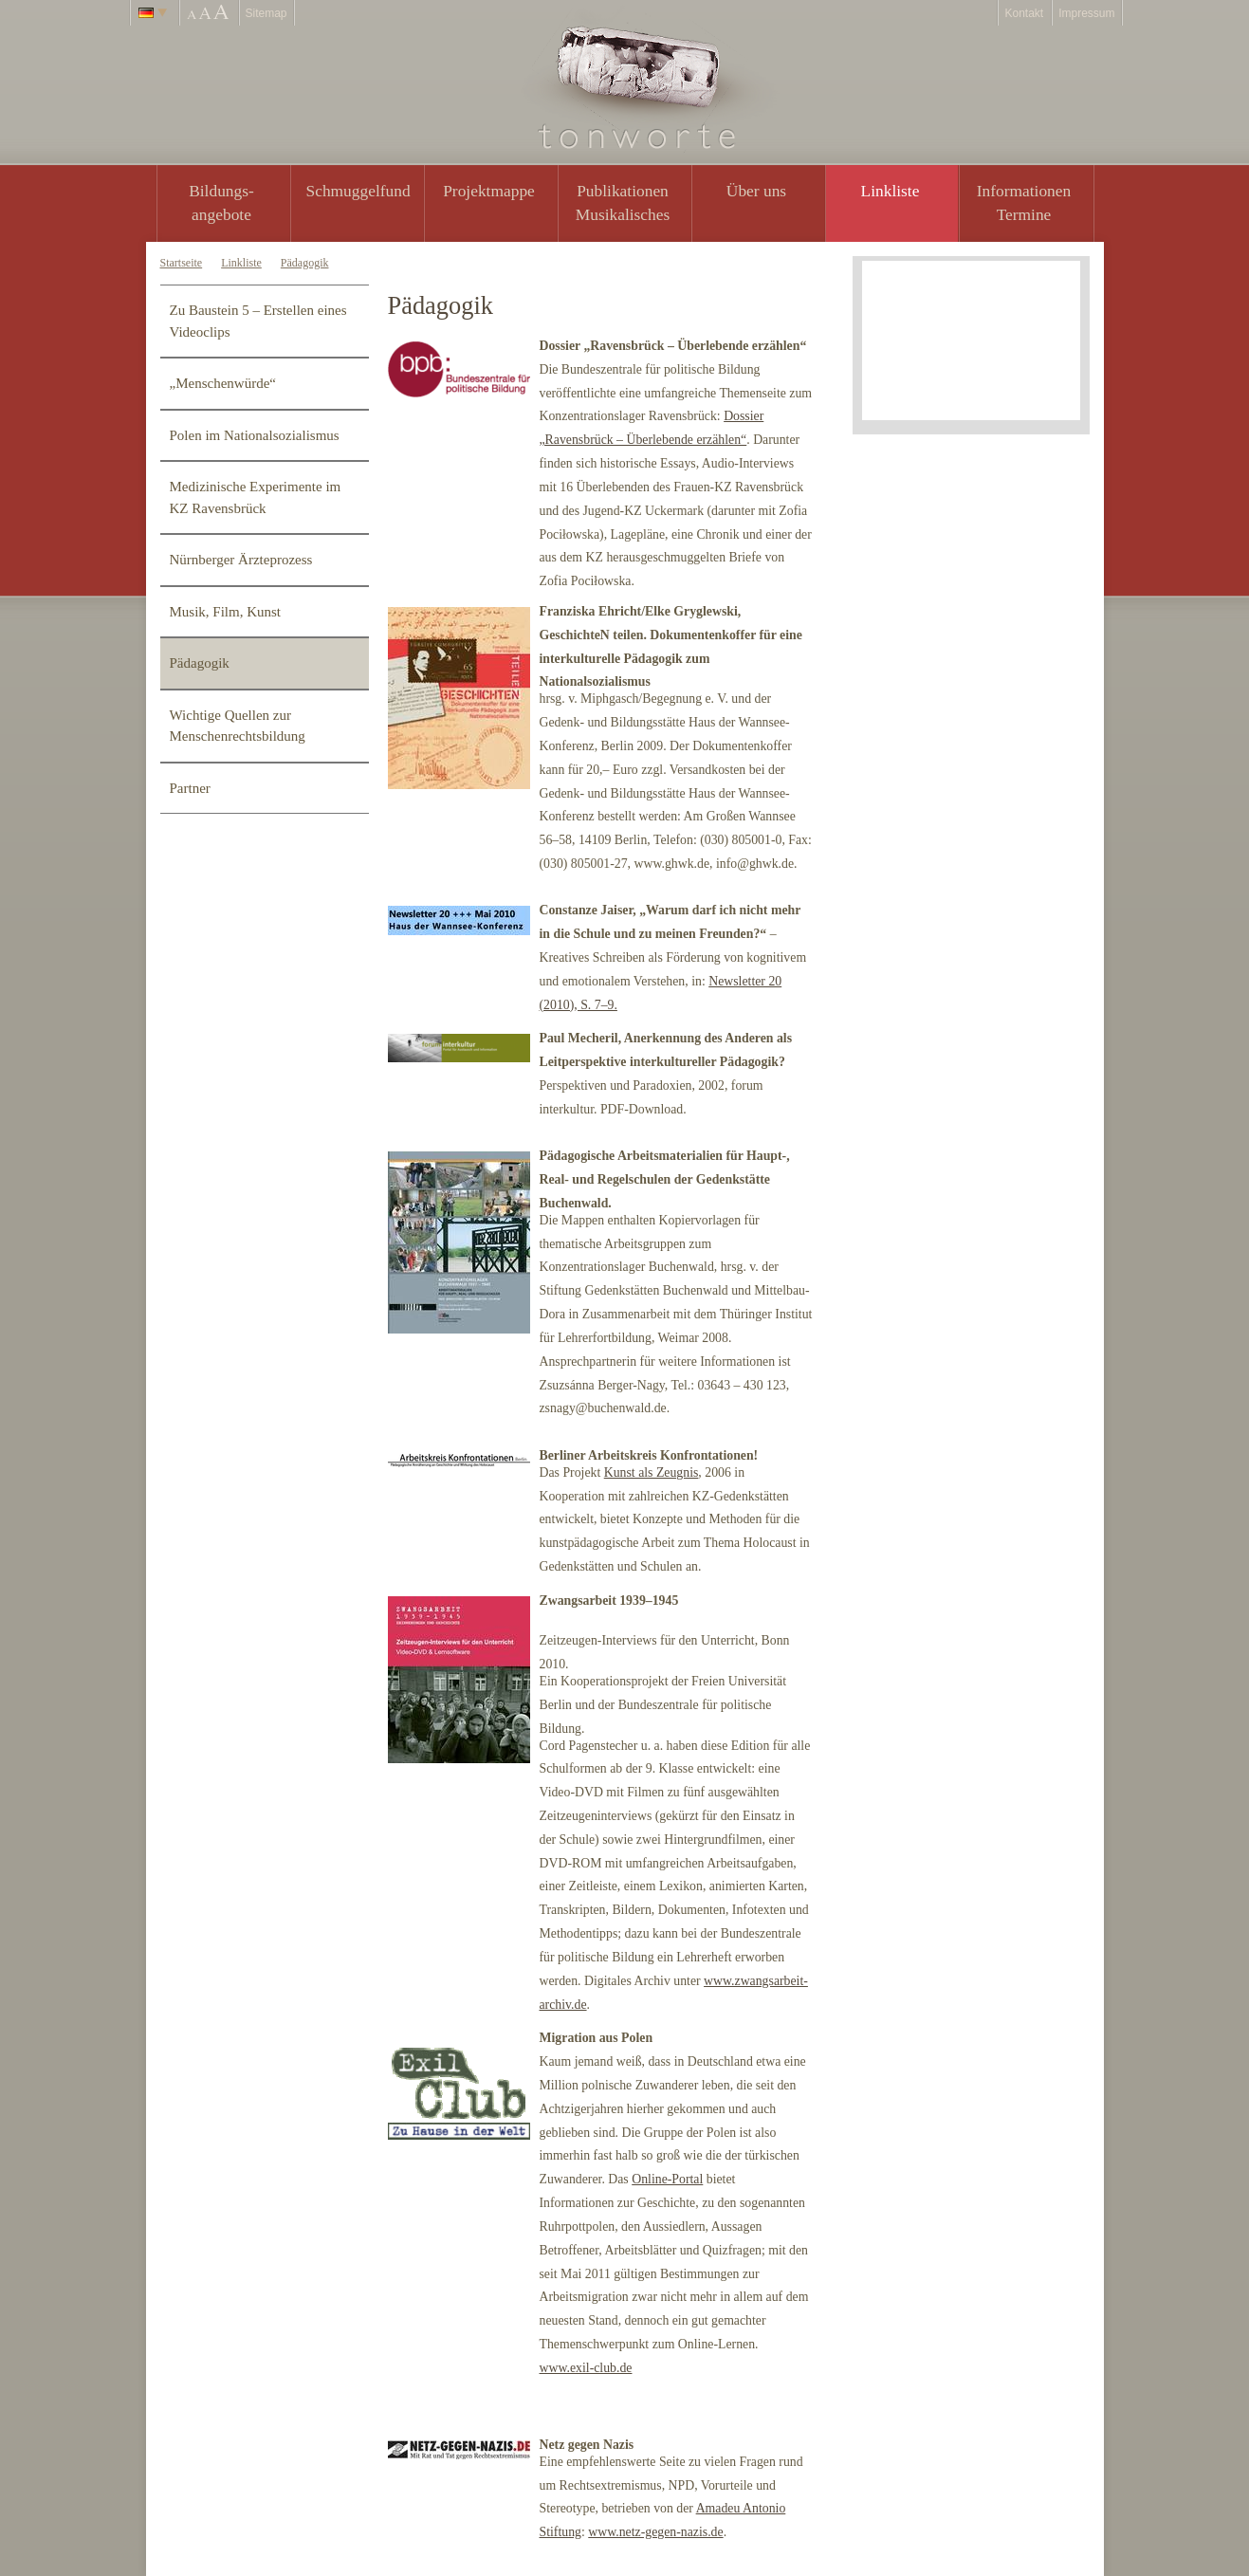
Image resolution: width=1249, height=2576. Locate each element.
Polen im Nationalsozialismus (255, 435)
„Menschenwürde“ (223, 383)
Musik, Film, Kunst (226, 611)
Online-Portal (667, 2179)
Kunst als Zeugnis (651, 1472)
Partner (190, 788)
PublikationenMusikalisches (623, 202)
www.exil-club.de (586, 2368)
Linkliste (890, 190)
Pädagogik (305, 262)
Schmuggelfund (358, 190)
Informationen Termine (1024, 202)
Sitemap (266, 13)
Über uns (756, 190)
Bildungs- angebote (221, 202)
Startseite (181, 262)
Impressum (1086, 13)
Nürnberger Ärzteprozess (241, 559)
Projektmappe (489, 190)
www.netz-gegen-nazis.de (655, 2532)
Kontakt (1023, 13)
